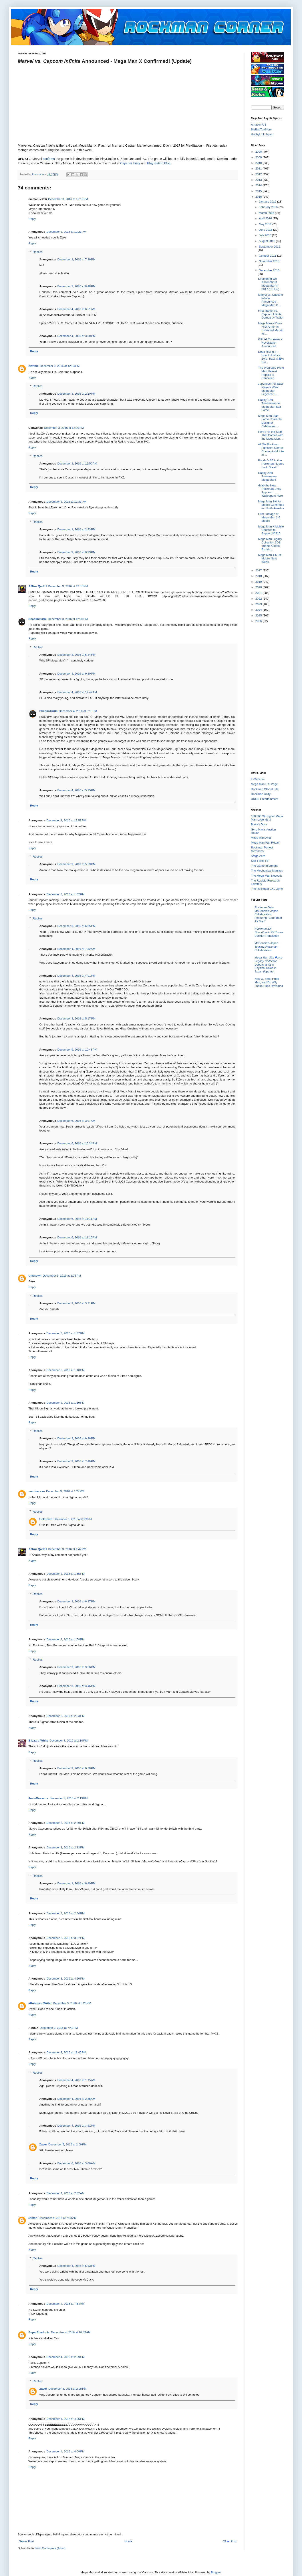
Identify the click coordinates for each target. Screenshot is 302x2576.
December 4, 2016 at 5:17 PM (76, 1018)
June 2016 (266, 229)
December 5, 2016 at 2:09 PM (67, 2144)
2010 (259, 163)
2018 (259, 576)
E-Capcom (257, 779)
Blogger (216, 2572)
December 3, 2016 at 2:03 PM (65, 1716)
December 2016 (269, 270)
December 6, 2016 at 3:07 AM (76, 1120)
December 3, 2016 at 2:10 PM (69, 1740)
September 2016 (269, 246)
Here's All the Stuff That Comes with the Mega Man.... (270, 435)
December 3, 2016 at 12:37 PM (68, 586)
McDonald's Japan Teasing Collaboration (266, 946)
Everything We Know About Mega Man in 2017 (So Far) (268, 284)
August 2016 (267, 241)
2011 (259, 168)
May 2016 (265, 224)
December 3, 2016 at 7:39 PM (76, 259)
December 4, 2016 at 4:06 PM (65, 2419)
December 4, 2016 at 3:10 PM (78, 711)
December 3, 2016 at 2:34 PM (65, 1913)
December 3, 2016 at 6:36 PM (76, 1438)
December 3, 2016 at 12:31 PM (66, 501)
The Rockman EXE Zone (267, 888)
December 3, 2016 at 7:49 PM (76, 1461)
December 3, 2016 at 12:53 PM (66, 820)
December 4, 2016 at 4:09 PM (65, 2451)
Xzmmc (33, 366)
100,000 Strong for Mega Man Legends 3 (267, 818)
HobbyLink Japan (262, 134)
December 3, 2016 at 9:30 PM (76, 673)
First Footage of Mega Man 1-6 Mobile (269, 517)
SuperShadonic (39, 2332)
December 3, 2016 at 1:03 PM (62, 1275)
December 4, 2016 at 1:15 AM (76, 2080)
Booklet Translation (268, 932)
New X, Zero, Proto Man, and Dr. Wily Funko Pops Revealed (268, 982)
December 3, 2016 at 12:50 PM (77, 463)
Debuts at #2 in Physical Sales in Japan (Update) (268, 964)
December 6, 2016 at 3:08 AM (76, 2163)
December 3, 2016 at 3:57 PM (65, 1938)
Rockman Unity (260, 794)
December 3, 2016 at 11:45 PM (66, 2052)
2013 (259, 179)
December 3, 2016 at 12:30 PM (64, 427)
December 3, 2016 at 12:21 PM (66, 231)
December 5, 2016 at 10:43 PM (77, 1049)
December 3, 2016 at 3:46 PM (76, 1686)
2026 (259, 621)
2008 (259, 151)
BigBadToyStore (261, 129)
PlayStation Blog (159, 163)
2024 (259, 609)
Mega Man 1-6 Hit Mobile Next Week (269, 558)
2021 (259, 592)
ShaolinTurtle (37, 619)
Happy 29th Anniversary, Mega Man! (267, 476)
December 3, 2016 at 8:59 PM (73, 1519)
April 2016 (266, 218)
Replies (37, 252)
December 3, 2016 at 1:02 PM (65, 894)
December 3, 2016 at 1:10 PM (65, 1370)
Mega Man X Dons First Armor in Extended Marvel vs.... (270, 328)
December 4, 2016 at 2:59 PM (65, 2357)
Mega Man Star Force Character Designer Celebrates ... (270, 421)
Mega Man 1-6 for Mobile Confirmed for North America (271, 505)
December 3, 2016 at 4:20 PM (65, 1978)
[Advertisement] (268, 696)
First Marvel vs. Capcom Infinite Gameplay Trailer (270, 314)
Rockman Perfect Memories (262, 849)
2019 (259, 581)
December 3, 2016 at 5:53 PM (76, 864)
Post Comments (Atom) (51, 2548)
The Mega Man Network (266, 875)
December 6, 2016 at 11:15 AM (77, 1237)
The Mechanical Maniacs (267, 870)
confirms (49, 159)
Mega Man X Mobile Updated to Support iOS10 (271, 530)
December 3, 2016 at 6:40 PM (76, 1883)
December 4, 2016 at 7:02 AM (65, 2193)
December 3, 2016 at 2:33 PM (65, 1847)
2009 (259, 157)
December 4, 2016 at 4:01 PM (76, 975)
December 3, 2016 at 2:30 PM (65, 1822)
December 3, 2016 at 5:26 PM (72, 2003)
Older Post (229, 2541)
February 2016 (268, 207)
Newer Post (26, 2541)
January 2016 (268, 201)
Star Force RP (260, 860)
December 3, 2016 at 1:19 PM (65, 1402)
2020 (259, 587)
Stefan (32, 2218)
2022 (259, 598)
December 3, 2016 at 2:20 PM (76, 393)
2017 (259, 570)
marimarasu (36, 1491)
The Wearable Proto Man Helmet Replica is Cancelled (271, 373)
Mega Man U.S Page (264, 784)
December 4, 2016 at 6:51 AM (76, 309)
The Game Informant (264, 865)
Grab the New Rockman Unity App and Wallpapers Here (270, 491)
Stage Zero (258, 856)
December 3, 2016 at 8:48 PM (76, 286)
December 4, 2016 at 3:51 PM (76, 2125)
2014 (259, 185)
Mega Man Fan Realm (265, 842)
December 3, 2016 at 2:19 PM (69, 1798)
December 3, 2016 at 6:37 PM (76, 1601)
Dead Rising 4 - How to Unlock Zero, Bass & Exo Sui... (271, 357)
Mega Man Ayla (261, 837)
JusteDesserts (38, 1798)
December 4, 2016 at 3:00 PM (76, 336)
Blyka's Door (259, 824)
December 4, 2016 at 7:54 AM (65, 2303)
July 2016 (265, 235)
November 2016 (269, 261)
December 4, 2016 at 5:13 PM (76, 2265)
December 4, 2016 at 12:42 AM (77, 692)
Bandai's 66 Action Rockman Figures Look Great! (271, 464)
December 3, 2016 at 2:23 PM (76, 529)
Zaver (43, 2144)
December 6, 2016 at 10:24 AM (77, 1143)
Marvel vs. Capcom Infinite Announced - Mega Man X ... (270, 300)
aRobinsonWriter (40, 2003)
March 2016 (267, 213)
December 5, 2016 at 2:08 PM (67, 2388)
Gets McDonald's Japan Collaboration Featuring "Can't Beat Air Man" (268, 914)
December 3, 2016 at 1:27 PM (65, 1491)
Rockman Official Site (264, 789)
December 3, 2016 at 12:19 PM (68, 199)
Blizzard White (38, 1740)
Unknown (35, 1275)
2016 (259, 196)
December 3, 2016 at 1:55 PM (65, 1573)
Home (128, 2541)
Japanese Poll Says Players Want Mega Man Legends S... (270, 389)
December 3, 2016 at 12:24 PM (60, 366)
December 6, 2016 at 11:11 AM (77, 1218)
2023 (259, 604)
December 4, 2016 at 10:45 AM (70, 2332)
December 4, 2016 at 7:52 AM (76, 949)
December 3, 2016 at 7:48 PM (59, 2027)
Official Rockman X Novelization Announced (270, 343)
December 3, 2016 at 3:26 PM (76, 1667)
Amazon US (258, 124)
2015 (259, 191)
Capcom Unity (130, 163)
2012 (259, 174)
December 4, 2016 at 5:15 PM (76, 790)
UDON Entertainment (264, 799)
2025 (259, 615)
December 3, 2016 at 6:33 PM (76, 552)
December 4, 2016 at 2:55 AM (76, 2098)
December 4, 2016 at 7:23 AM (58, 2218)
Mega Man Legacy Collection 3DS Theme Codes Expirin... (270, 544)
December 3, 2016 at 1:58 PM (65, 1639)
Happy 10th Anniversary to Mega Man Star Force (269, 405)
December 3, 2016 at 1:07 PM (65, 1333)
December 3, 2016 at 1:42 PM (67, 1549)
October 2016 (268, 255)
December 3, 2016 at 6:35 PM (76, 926)
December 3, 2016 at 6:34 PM (76, 654)
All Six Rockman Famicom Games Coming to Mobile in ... (271, 449)
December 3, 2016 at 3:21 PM (76, 1303)
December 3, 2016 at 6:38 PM (76, 1768)
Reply (32, 218)
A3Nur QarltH (37, 586)
